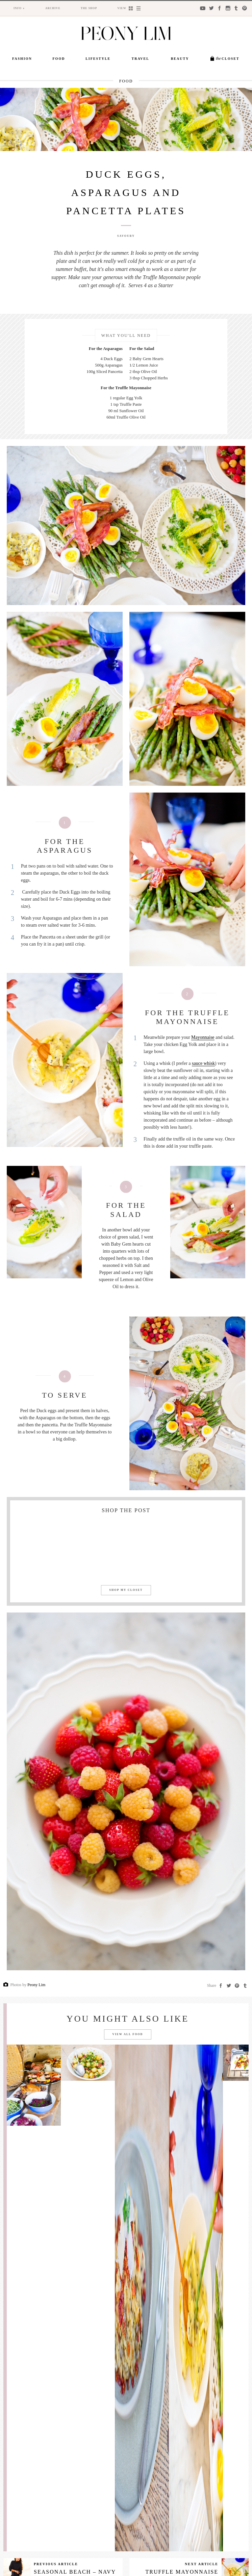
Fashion (22, 58)
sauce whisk (203, 1063)
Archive (52, 8)
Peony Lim (36, 1984)
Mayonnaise (202, 1037)
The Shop (89, 8)
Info (18, 8)
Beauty (180, 58)
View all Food (127, 2034)
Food (59, 58)
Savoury (126, 235)
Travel (140, 58)
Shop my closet (126, 1590)
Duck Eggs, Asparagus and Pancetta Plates (126, 192)
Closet (228, 58)
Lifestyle (97, 58)
